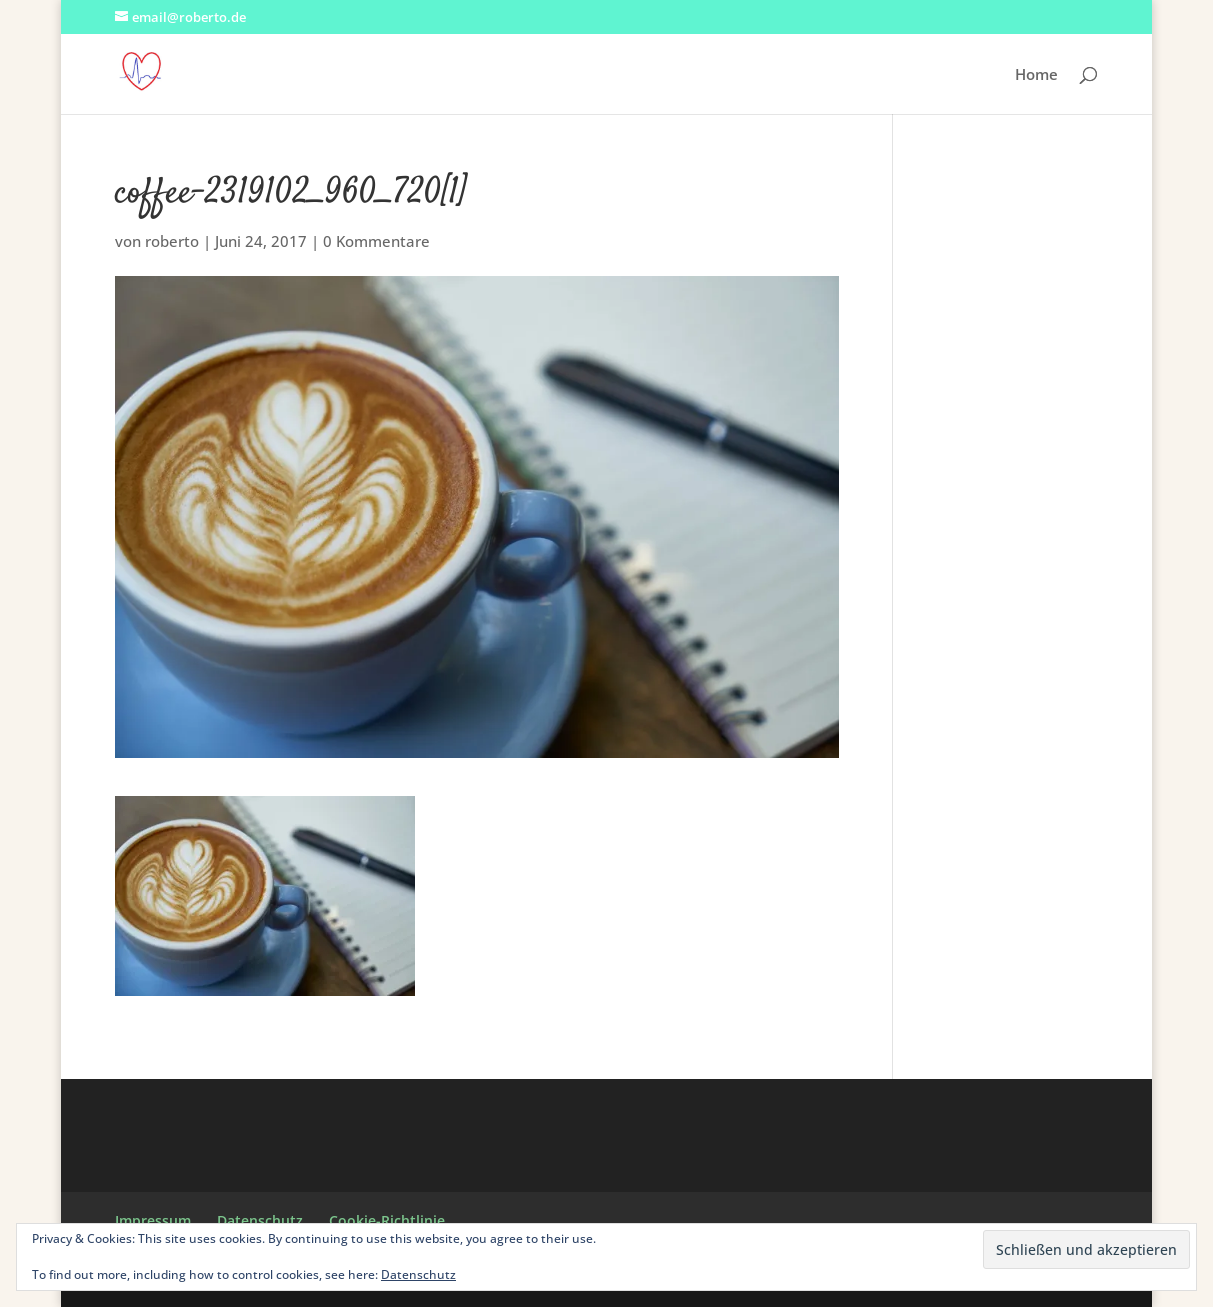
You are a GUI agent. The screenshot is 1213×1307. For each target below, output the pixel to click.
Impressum (153, 1220)
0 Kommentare (376, 241)
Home (1036, 75)
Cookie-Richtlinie (387, 1220)
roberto (172, 241)
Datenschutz (260, 1220)
